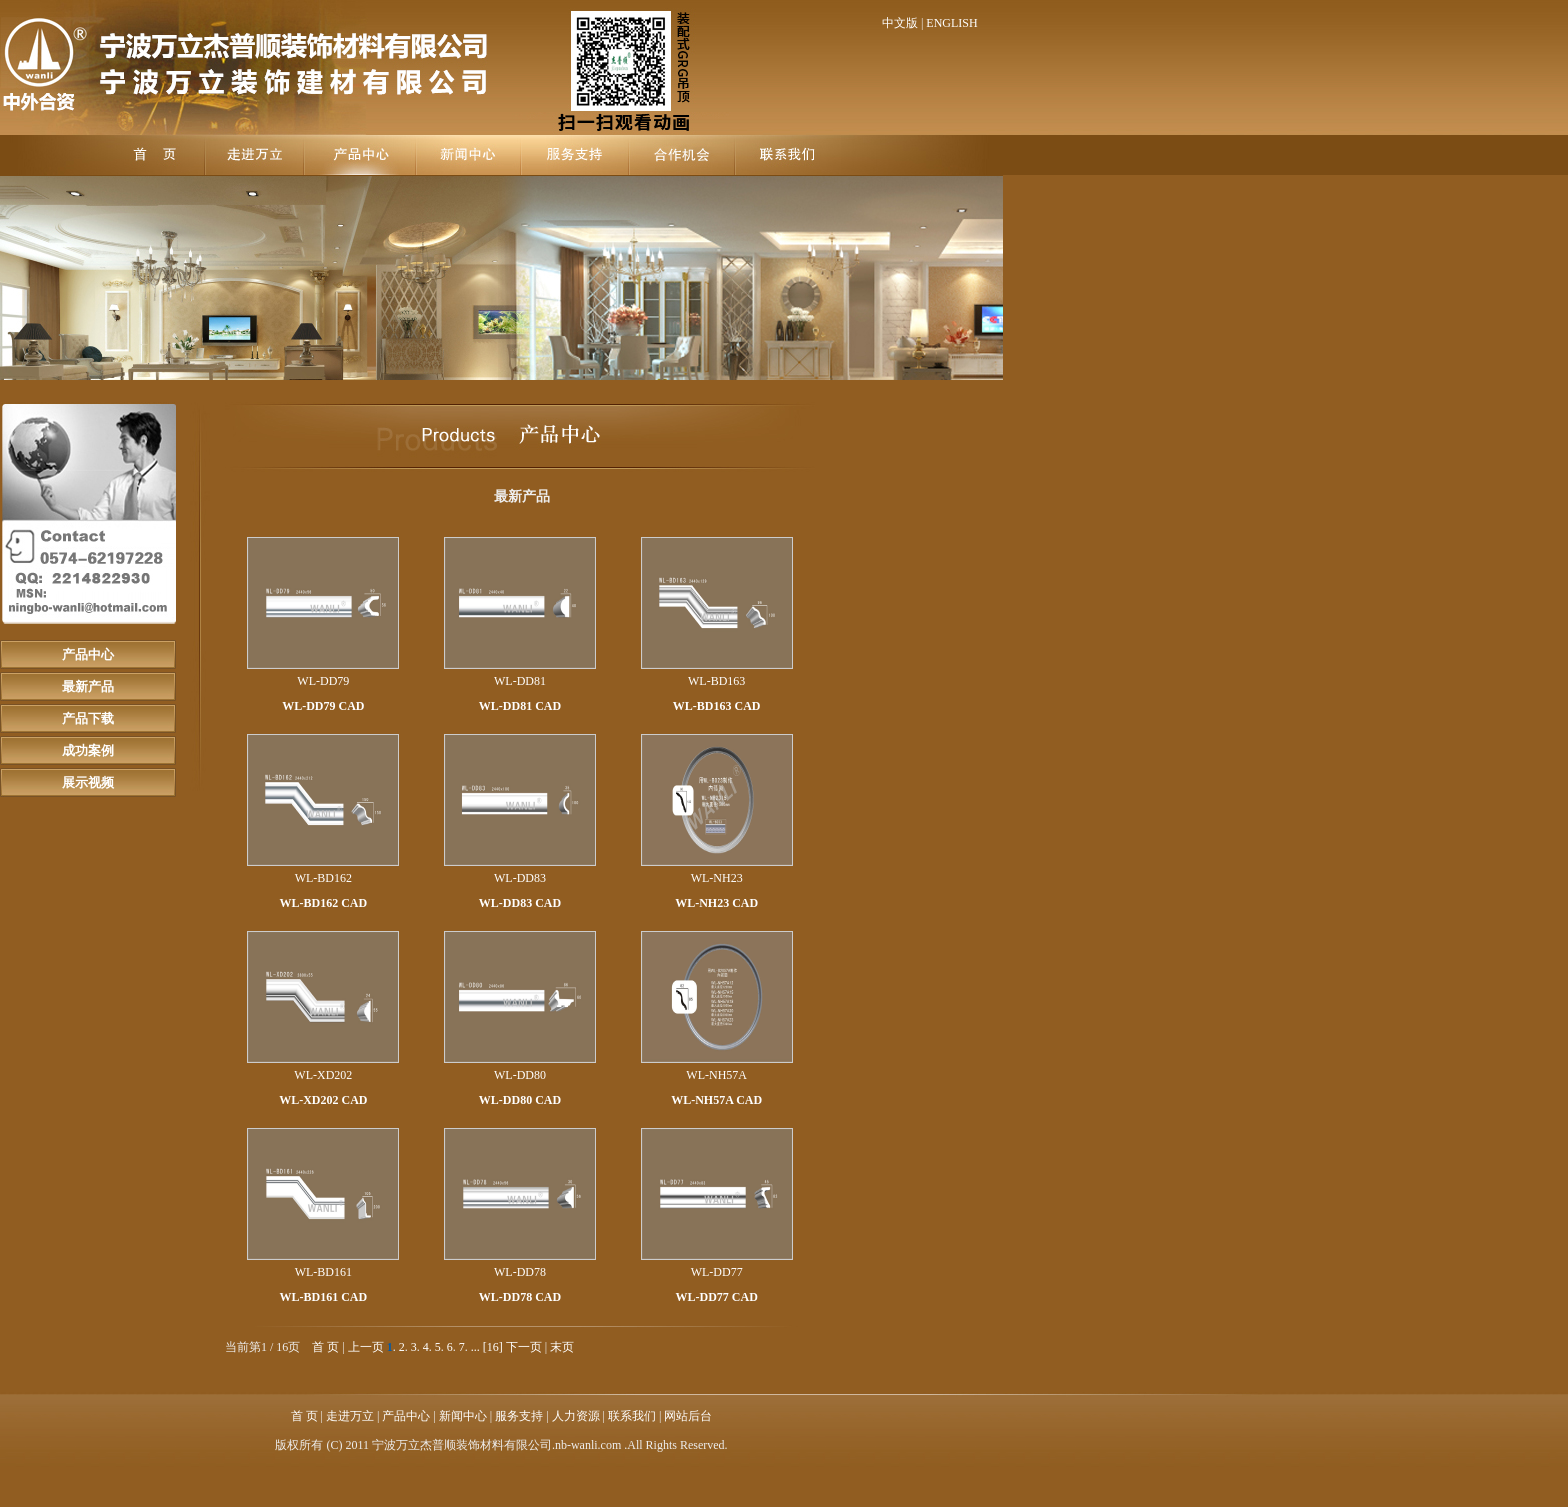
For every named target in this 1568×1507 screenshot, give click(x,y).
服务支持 (519, 1416)
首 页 (325, 1347)
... (475, 1347)
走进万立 (350, 1416)
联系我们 (632, 1416)
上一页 (366, 1347)
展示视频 (88, 782)
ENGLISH (951, 23)
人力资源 (576, 1416)
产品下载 (88, 718)
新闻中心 (463, 1416)
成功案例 (88, 750)
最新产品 (88, 686)
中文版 (900, 23)
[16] (493, 1347)
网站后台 (688, 1416)
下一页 (524, 1347)
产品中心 (88, 654)
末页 (562, 1347)
